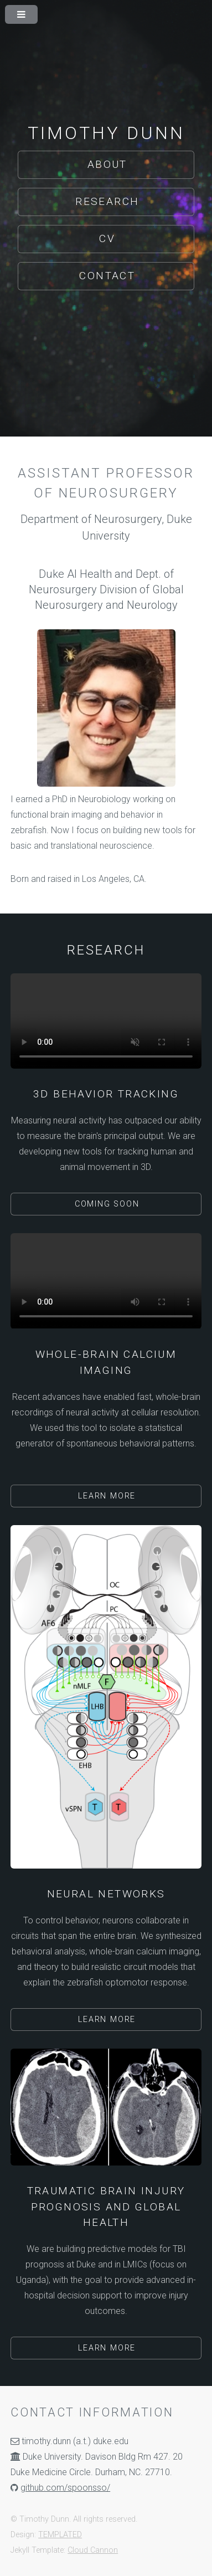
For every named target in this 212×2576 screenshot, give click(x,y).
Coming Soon (107, 1204)
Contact (107, 275)
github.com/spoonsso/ (65, 2487)
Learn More (107, 1496)
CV (107, 238)
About (107, 164)
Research (107, 201)
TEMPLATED (60, 2534)
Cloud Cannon (93, 2550)
